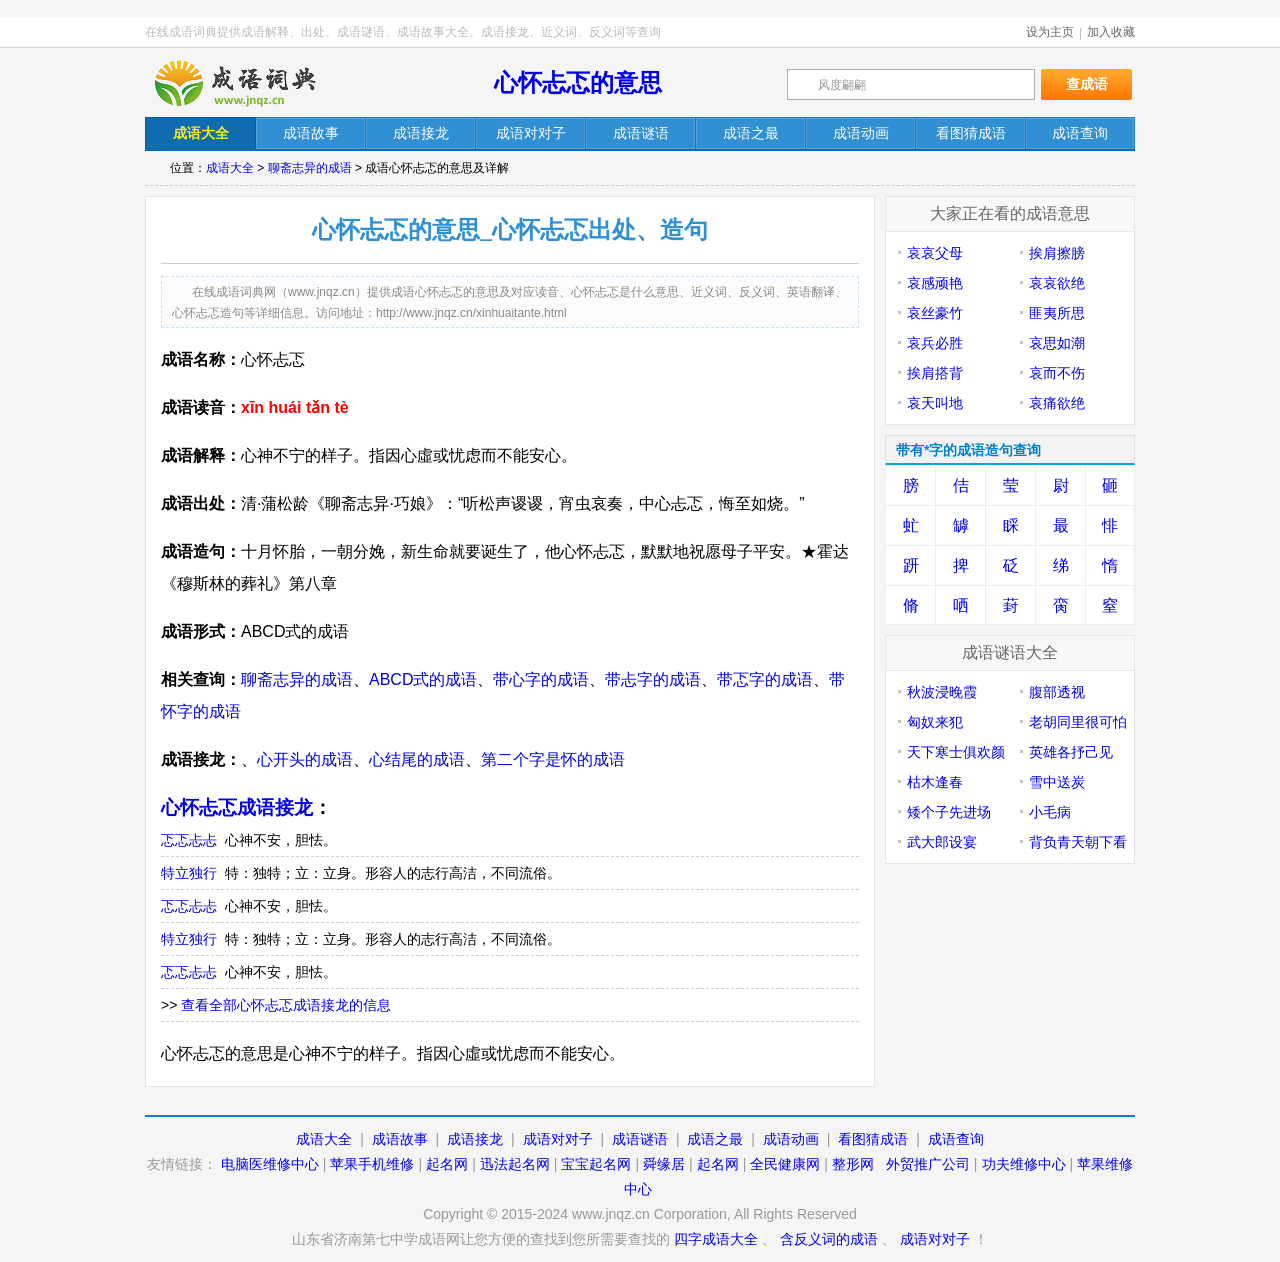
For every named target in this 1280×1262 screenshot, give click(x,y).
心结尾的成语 (417, 759)
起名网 (447, 1164)
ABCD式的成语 (423, 679)
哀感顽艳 (935, 283)
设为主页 (1050, 32)
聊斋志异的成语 (310, 168)
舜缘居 (664, 1164)
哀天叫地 (935, 403)
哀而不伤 (1057, 373)
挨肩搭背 (935, 373)
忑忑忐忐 (189, 840)
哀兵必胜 (935, 343)
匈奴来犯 (935, 722)
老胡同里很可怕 (1078, 722)
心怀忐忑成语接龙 (237, 807)
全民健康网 (785, 1164)
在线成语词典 (252, 83)
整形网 (853, 1164)
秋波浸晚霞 (942, 692)
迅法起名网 (515, 1164)
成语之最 (715, 1139)
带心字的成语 (541, 679)
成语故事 (400, 1139)
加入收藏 (1111, 32)
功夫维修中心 (1024, 1164)
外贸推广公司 (928, 1164)
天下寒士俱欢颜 (956, 752)
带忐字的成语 (653, 679)
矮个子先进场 (949, 812)
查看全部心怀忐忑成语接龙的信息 (286, 1005)
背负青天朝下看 (1078, 842)
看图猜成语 (873, 1139)
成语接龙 (475, 1139)
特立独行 (189, 873)
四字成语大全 (716, 1239)
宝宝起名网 (596, 1164)
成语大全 (230, 168)
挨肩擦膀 (1057, 253)
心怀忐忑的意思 (578, 82)
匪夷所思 (1057, 313)
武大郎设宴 (942, 842)
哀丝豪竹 (935, 313)
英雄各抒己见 (1071, 752)
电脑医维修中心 (270, 1164)
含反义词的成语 (829, 1239)
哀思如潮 (1057, 343)
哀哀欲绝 (1057, 283)
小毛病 (1050, 812)
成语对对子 (558, 1139)
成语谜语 (640, 1139)
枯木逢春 (935, 782)
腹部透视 (1057, 692)
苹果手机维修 (372, 1164)
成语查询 (956, 1139)
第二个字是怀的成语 (553, 759)
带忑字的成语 (765, 679)
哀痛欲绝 (1057, 403)
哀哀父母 (935, 253)
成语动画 (791, 1139)
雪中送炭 (1057, 782)
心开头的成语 (305, 759)
